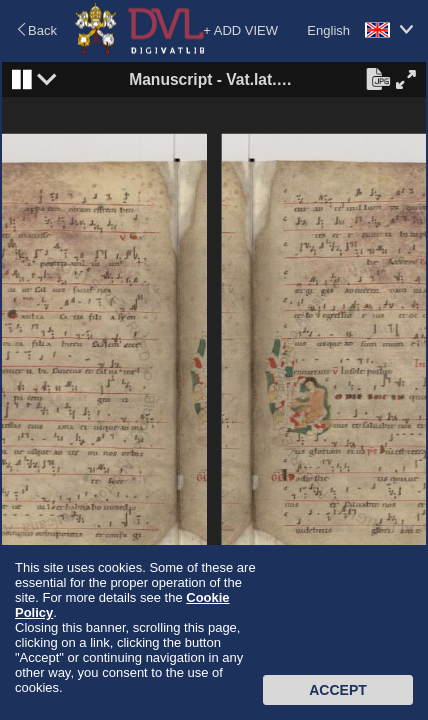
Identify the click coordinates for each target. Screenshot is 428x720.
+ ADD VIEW (240, 30)
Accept (338, 690)
